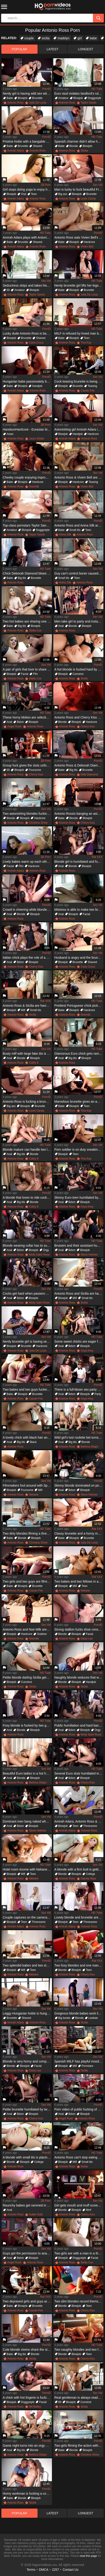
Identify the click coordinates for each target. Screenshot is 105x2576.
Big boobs (64, 2018)
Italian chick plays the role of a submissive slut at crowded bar (27, 957)
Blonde (73, 146)
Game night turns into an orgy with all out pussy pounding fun (27, 2445)
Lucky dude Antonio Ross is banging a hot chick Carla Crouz (27, 333)
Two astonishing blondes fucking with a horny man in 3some (27, 813)
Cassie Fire (88, 390)
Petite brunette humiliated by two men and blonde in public (27, 2109)
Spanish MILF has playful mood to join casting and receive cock (79, 2061)
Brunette (37, 98)
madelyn (63, 38)
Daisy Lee (87, 1638)
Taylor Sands (88, 102)
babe (93, 38)
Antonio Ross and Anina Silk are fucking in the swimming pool (79, 525)
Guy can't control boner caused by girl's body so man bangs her (79, 573)
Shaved (37, 146)
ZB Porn (46, 184)
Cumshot (78, 674)
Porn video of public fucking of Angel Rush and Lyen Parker (79, 2109)
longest (85, 49)
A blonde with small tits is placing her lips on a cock (27, 2157)
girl (79, 38)
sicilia (45, 38)
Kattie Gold (35, 2214)
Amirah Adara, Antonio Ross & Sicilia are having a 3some (79, 1821)
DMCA (43, 2569)
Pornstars (87, 2066)
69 (8, 290)
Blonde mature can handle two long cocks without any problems (27, 1149)
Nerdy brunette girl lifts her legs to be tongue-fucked (79, 285)
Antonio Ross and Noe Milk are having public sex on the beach (27, 1629)
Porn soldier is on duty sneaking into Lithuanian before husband (79, 1149)
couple (29, 38)
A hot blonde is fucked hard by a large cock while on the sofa (79, 669)
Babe (10, 98)
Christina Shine (38, 822)
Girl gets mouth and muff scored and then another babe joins (79, 2205)
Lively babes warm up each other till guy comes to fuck (27, 861)
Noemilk (34, 486)
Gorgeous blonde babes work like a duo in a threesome (79, 2013)
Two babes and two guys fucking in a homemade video (27, 1389)
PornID (46, 88)
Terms (31, 2569)
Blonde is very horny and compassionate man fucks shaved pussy (27, 2061)
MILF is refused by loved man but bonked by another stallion (79, 333)
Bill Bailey (35, 2406)
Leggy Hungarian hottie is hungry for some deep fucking (27, 2013)
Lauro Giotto (36, 438)
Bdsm (20, 722)
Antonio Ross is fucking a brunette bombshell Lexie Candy (27, 1101)
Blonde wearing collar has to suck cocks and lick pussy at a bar (27, 1245)
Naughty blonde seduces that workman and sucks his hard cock (79, 1677)
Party (98, 1394)
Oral (23, 194)
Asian (10, 434)
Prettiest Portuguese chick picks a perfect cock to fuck (79, 1005)
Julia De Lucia (37, 102)
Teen (34, 194)
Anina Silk (65, 534)
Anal (61, 626)
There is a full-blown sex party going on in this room (79, 1389)
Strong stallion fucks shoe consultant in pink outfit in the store (79, 1629)
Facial (24, 674)
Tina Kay (86, 342)
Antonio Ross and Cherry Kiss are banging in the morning (79, 717)
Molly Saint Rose (39, 1254)
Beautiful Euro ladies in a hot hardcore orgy (27, 1773)
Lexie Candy (88, 198)
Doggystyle (94, 98)
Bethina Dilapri (89, 1446)
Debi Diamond (89, 774)
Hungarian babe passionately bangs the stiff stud (27, 381)
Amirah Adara (15, 150)
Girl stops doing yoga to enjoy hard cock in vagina (27, 189)
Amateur (63, 98)
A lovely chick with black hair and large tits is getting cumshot (27, 1437)
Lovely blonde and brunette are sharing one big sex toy (79, 1917)
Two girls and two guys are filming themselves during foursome (27, 1581)
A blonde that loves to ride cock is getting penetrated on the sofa (27, 1197)
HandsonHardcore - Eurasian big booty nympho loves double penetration (27, 429)
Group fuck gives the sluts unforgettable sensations (27, 765)
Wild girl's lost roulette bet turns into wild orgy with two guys (79, 1437)
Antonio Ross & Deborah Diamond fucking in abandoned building (79, 765)
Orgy (46, 1250)
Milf (23, 1010)
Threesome (90, 1826)
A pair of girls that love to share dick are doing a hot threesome (27, 669)
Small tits (75, 530)
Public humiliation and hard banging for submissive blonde (79, 1725)
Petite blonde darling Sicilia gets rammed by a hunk (27, 1677)
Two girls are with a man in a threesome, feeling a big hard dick (79, 2253)
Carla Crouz (36, 342)
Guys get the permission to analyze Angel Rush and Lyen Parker (27, 2253)
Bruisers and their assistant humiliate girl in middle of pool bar (79, 1245)
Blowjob (22, 98)
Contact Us (70, 2569)
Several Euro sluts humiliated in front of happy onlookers (79, 1773)
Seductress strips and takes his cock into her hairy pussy (27, 285)
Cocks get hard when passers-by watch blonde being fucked (27, 1293)
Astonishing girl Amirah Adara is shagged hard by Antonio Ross (79, 429)
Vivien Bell (87, 246)
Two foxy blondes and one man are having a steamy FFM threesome (79, 1965)
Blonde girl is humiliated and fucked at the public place (79, 861)
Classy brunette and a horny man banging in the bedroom (79, 1533)
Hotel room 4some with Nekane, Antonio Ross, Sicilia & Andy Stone (27, 1869)
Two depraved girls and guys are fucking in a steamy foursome (27, 2301)
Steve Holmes (89, 1254)
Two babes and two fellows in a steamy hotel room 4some (79, 1581)
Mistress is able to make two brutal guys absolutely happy (79, 909)
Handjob (37, 386)
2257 (55, 2569)
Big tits (22, 578)
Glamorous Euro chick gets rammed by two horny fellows (79, 1053)
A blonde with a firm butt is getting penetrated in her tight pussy (79, 1869)
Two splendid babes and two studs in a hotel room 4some (27, 1965)
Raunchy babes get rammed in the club (27, 2205)
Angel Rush (14, 726)
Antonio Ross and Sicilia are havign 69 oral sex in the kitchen (79, 1293)
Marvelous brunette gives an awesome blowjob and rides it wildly (79, 1101)
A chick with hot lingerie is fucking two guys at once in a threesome (27, 2397)
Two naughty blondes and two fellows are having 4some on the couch (79, 2349)
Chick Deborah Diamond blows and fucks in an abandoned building (27, 573)
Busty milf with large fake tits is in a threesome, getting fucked (27, 1053)
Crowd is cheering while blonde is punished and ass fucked (27, 909)
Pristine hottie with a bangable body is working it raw (27, 141)
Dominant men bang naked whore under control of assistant (27, 1821)
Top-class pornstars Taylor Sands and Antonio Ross (27, 525)
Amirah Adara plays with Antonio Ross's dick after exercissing (27, 237)
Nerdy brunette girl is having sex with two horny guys (27, 1341)
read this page (88, 2555)
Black (33, 1442)
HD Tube (97, 88)
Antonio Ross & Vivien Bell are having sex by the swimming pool (79, 477)
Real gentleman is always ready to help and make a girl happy (79, 2397)
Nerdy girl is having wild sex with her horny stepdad (27, 93)
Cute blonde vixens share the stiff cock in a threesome (27, 2349)
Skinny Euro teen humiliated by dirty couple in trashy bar (79, 1197)
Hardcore (89, 242)
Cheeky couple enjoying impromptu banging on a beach (27, 477)
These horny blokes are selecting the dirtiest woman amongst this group (27, 717)
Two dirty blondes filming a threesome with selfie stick (27, 1533)
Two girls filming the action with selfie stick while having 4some (79, 2445)
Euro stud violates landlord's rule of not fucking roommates (79, 93)
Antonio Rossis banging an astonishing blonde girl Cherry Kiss (79, 813)
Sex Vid (97, 184)
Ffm (35, 674)
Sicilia (84, 150)
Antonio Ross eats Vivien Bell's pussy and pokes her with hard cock (79, 237)
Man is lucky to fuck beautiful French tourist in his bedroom (79, 189)
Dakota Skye (88, 1878)
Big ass (62, 194)
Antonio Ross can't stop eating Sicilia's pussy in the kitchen (79, 2157)
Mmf (88, 2209)
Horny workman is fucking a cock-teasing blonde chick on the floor (27, 2493)
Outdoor (42, 1634)
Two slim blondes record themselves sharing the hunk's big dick (79, 2301)
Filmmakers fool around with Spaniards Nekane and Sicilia (27, 1485)
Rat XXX (97, 857)
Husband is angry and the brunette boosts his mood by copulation (79, 957)
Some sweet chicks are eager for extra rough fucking (79, 1341)
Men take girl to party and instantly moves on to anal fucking (79, 621)
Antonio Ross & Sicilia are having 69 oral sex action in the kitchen (27, 1005)
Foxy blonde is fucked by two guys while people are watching (27, 1725)
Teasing (92, 386)
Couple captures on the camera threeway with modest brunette (27, 1917)
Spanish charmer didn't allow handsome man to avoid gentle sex (79, 141)
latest (53, 49)
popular (19, 49)
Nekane (33, 1494)
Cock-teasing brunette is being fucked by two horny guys (79, 381)
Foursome (35, 770)
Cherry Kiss (88, 726)
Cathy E (34, 1062)
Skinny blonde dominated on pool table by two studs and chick (79, 1485)
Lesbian (93, 2018)
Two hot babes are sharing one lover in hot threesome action (27, 621)
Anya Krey (87, 1206)
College (90, 1874)
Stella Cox (35, 630)
